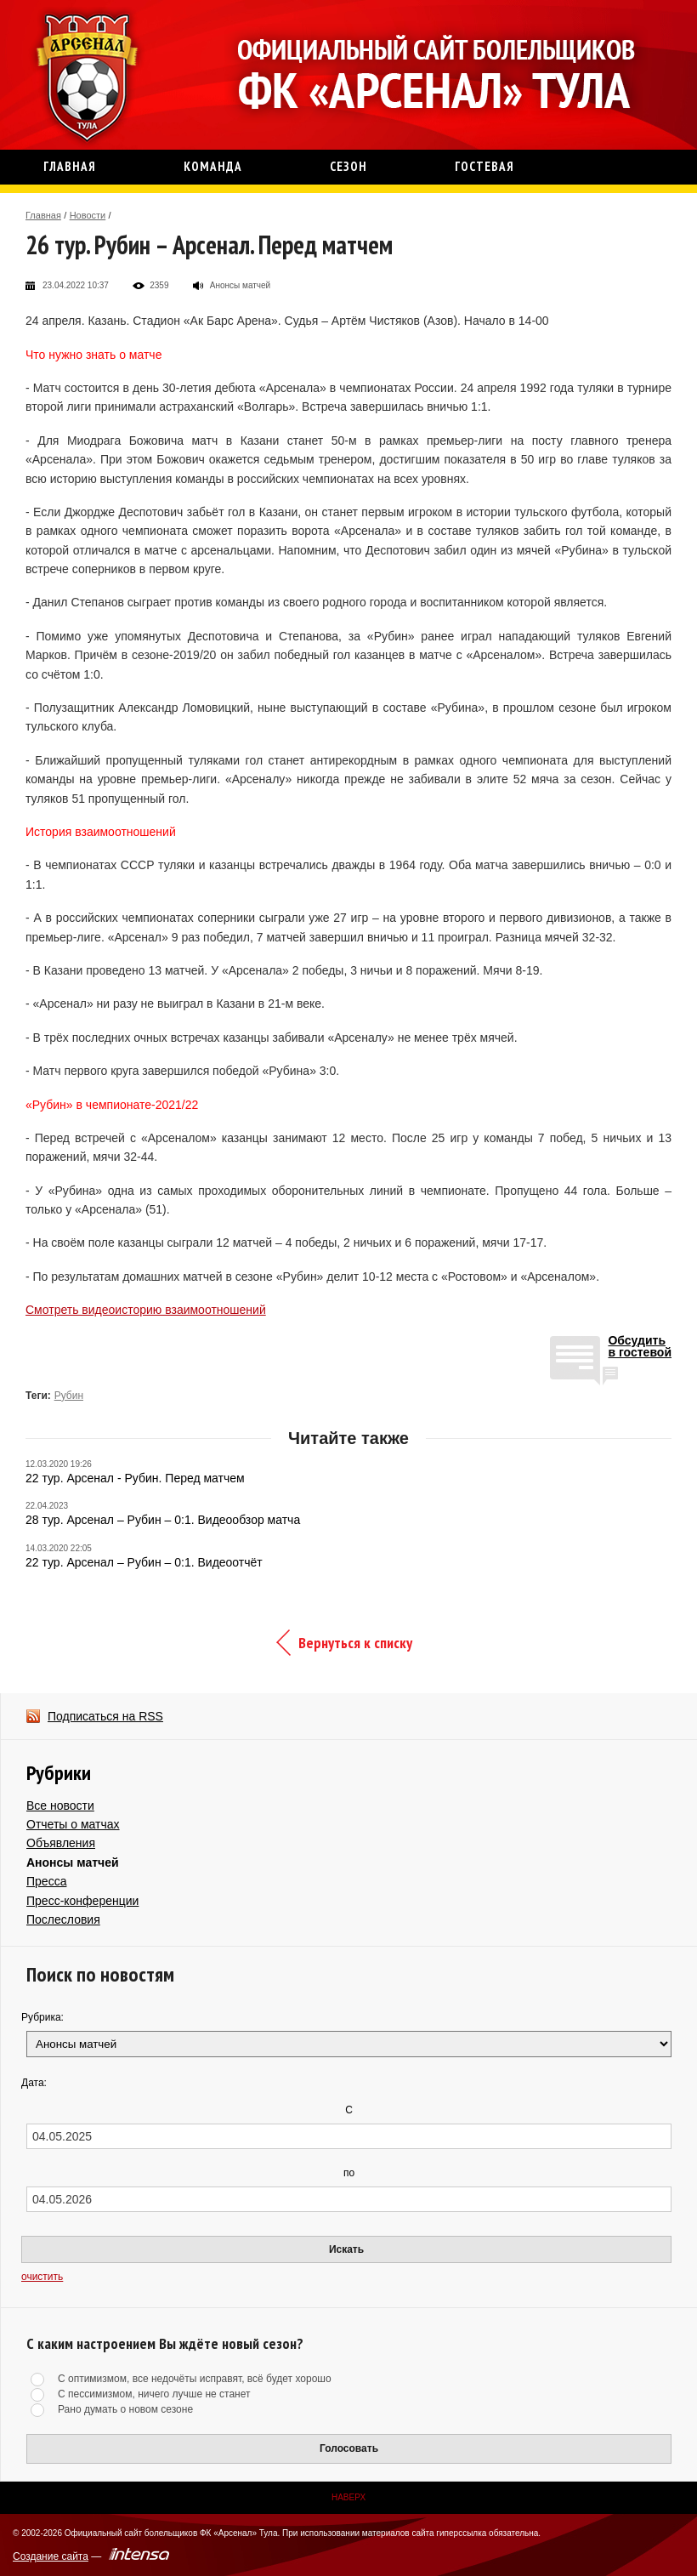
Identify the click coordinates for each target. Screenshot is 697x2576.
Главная (43, 215)
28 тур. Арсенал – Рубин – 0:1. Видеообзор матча (163, 1520)
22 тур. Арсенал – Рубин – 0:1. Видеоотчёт (144, 1562)
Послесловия (63, 1919)
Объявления (60, 1843)
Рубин (68, 1396)
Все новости (60, 1805)
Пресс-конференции (82, 1901)
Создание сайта (50, 2556)
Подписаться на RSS (105, 1716)
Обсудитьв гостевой (640, 1346)
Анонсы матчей (72, 1862)
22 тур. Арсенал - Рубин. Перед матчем (135, 1478)
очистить (42, 2277)
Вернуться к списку (355, 1642)
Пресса (46, 1881)
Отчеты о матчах (73, 1824)
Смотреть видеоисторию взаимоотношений (146, 1309)
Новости (88, 215)
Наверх (349, 2497)
